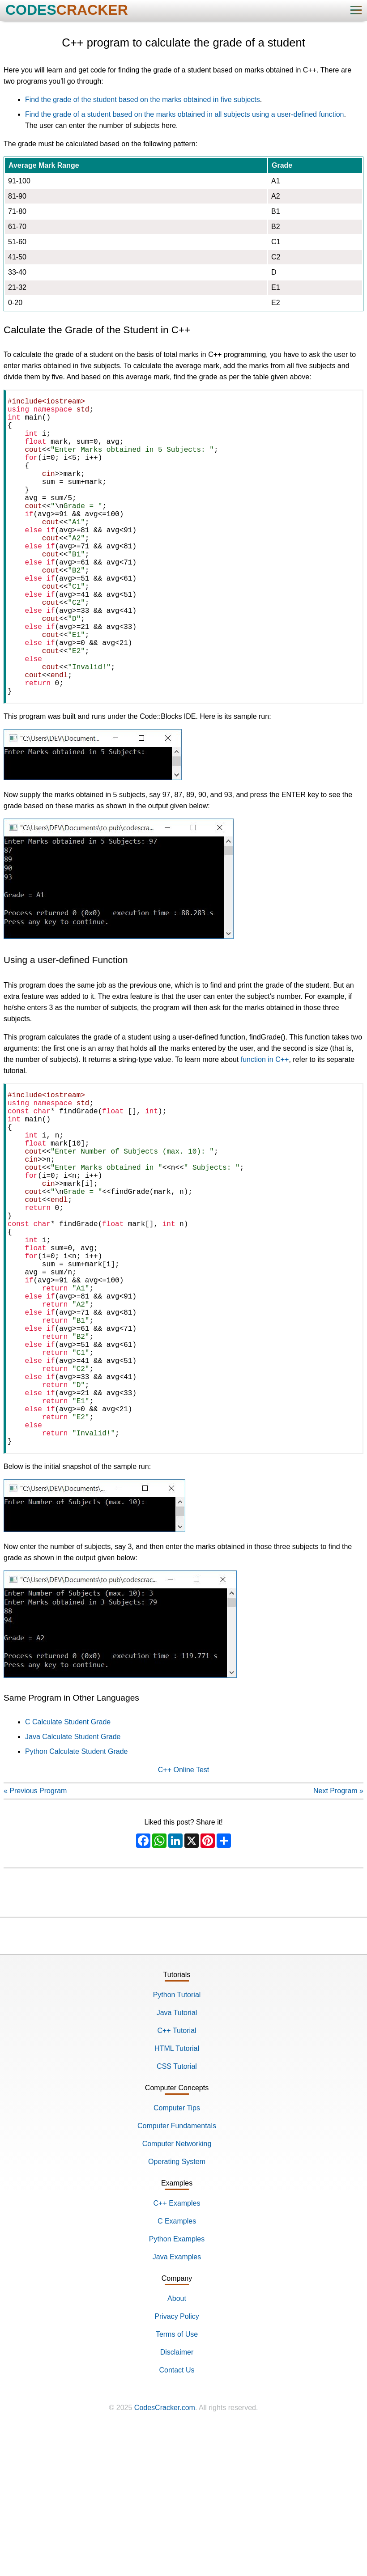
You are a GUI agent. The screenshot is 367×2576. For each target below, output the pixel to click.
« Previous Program (35, 1935)
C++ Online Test (183, 1914)
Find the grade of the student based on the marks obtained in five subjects (142, 99)
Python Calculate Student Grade (76, 1896)
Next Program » (338, 1935)
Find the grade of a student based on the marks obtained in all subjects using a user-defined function (184, 114)
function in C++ (265, 1125)
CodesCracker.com (164, 2552)
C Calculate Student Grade (68, 1867)
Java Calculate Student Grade (72, 1881)
